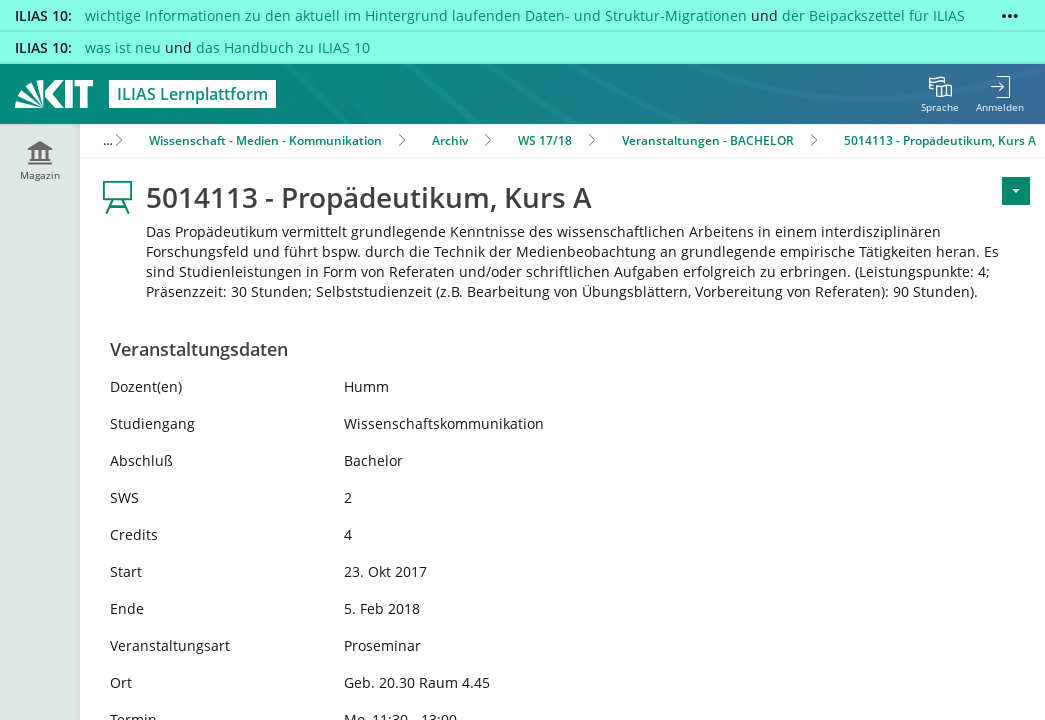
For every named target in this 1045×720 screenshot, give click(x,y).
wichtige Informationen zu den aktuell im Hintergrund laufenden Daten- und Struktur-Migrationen (416, 15)
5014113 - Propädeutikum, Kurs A (940, 140)
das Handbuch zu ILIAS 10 (283, 47)
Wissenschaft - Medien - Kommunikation (265, 140)
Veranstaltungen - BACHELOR (708, 140)
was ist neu (123, 47)
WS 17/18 (545, 140)
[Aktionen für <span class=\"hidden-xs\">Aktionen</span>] (1016, 191)
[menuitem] (940, 94)
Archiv (450, 140)
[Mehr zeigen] (1010, 16)
